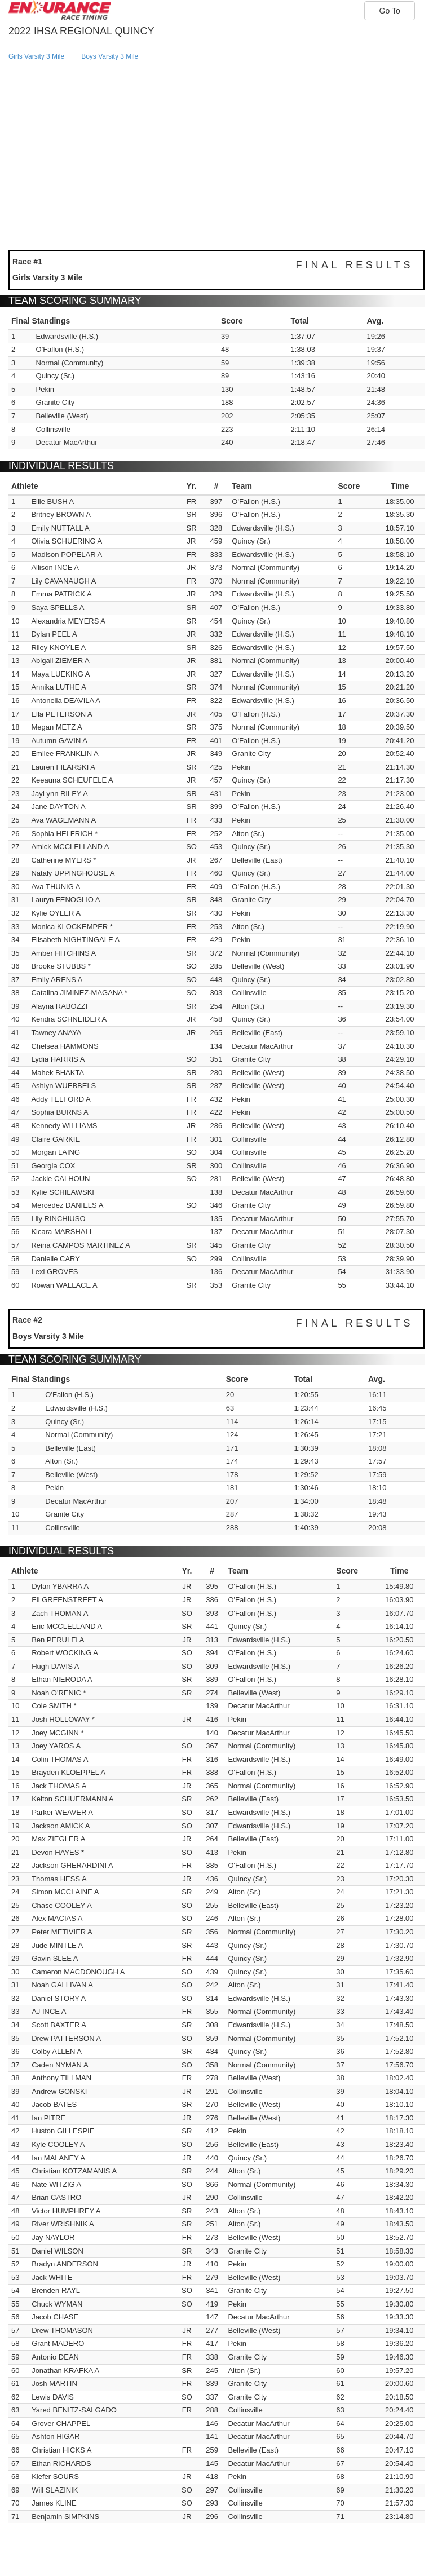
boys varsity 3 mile (109, 56)
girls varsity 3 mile (36, 56)
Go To (389, 10)
